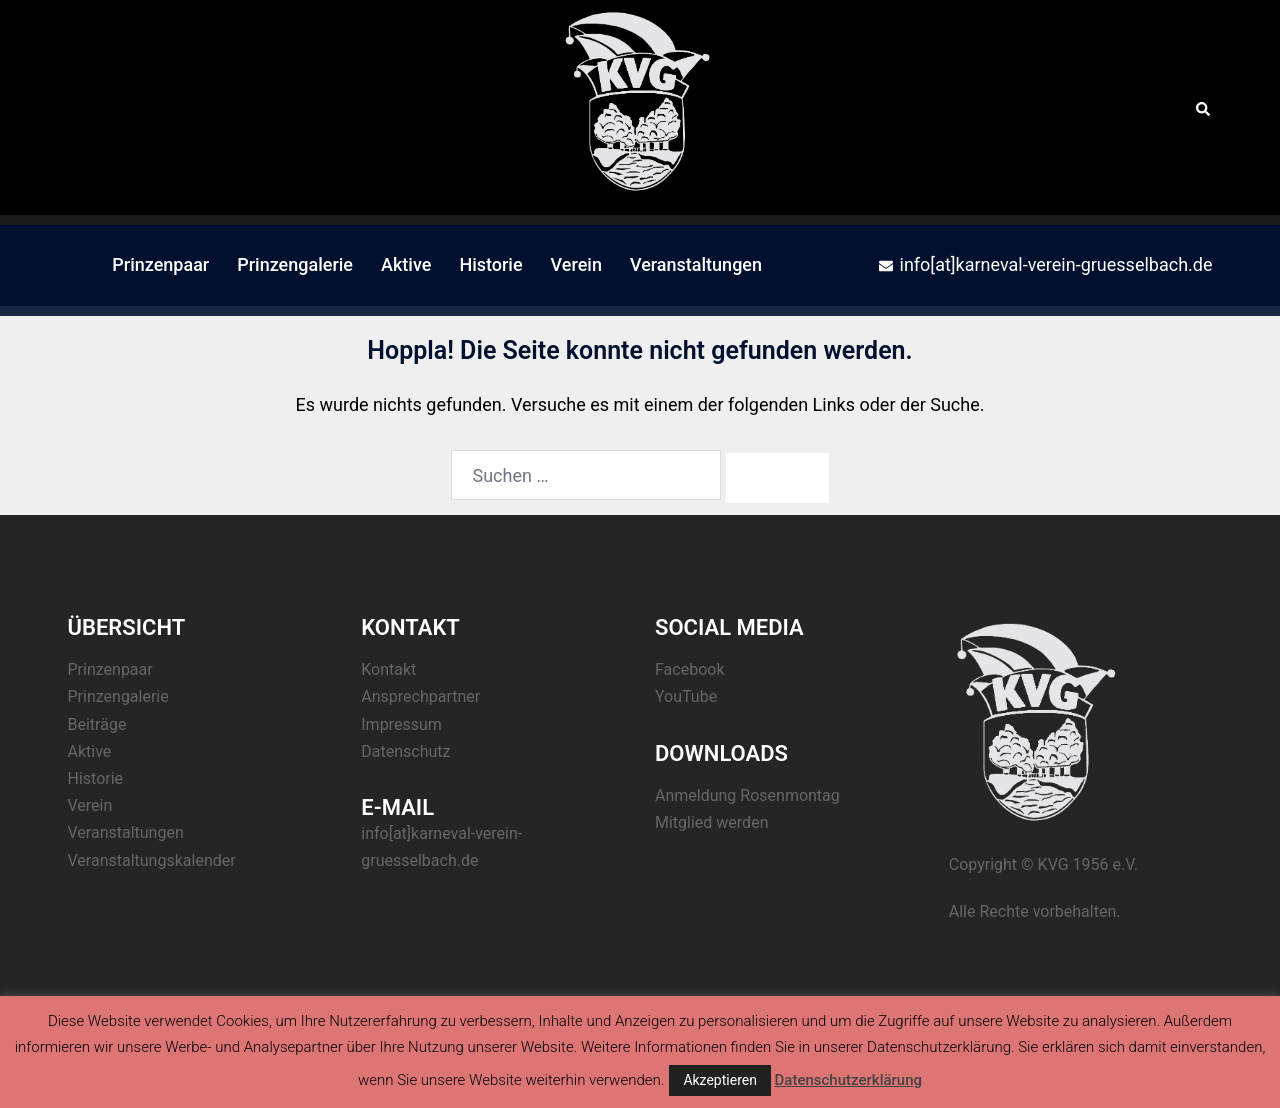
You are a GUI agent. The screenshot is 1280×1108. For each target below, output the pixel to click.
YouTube (686, 696)
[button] (1204, 107)
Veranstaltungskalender (152, 860)
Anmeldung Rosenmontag (747, 795)
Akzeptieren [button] (720, 1080)
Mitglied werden (711, 822)
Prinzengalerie (295, 264)
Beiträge (97, 724)
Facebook (689, 669)
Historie (490, 264)
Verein (576, 264)
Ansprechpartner (420, 696)
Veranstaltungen (696, 264)
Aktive (406, 264)
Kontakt (388, 669)
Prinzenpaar (160, 264)
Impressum (401, 724)
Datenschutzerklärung (848, 1080)
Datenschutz (405, 751)
